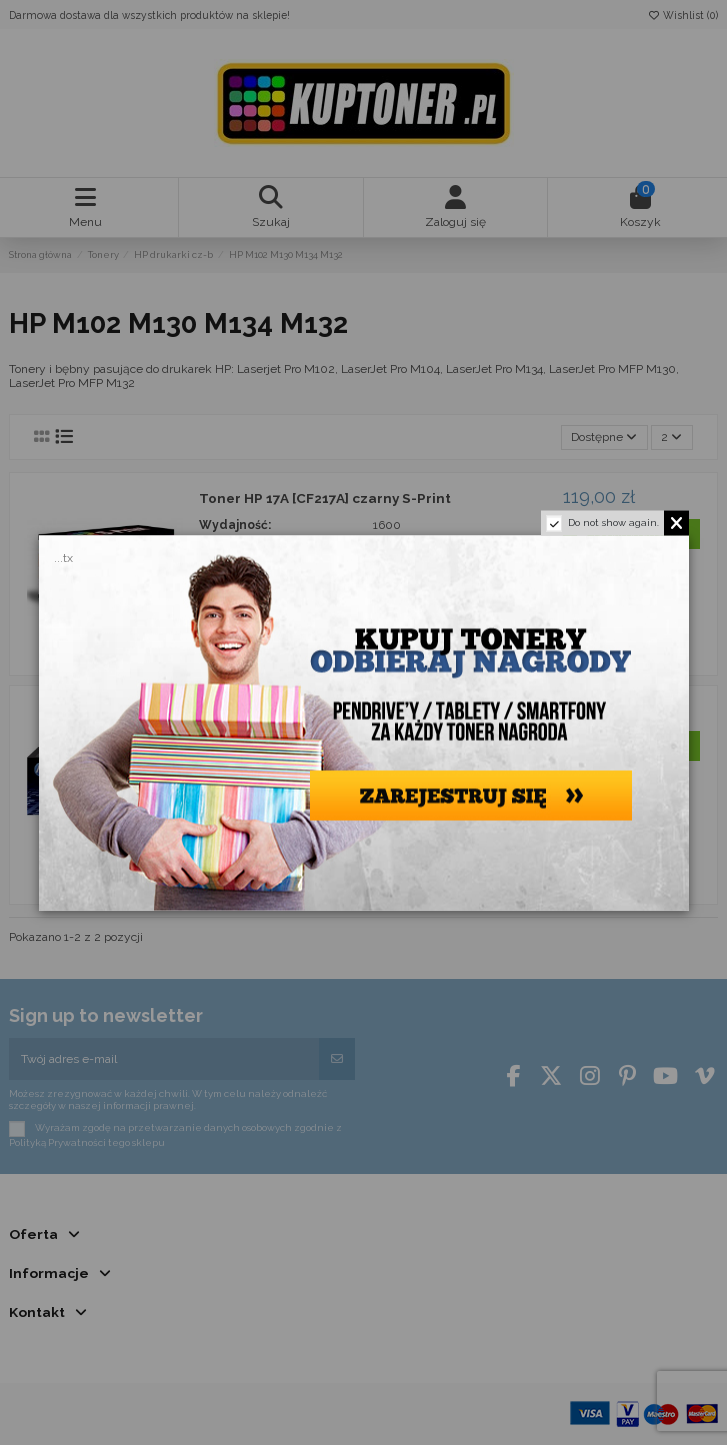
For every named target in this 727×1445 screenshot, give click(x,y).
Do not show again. (613, 522)
